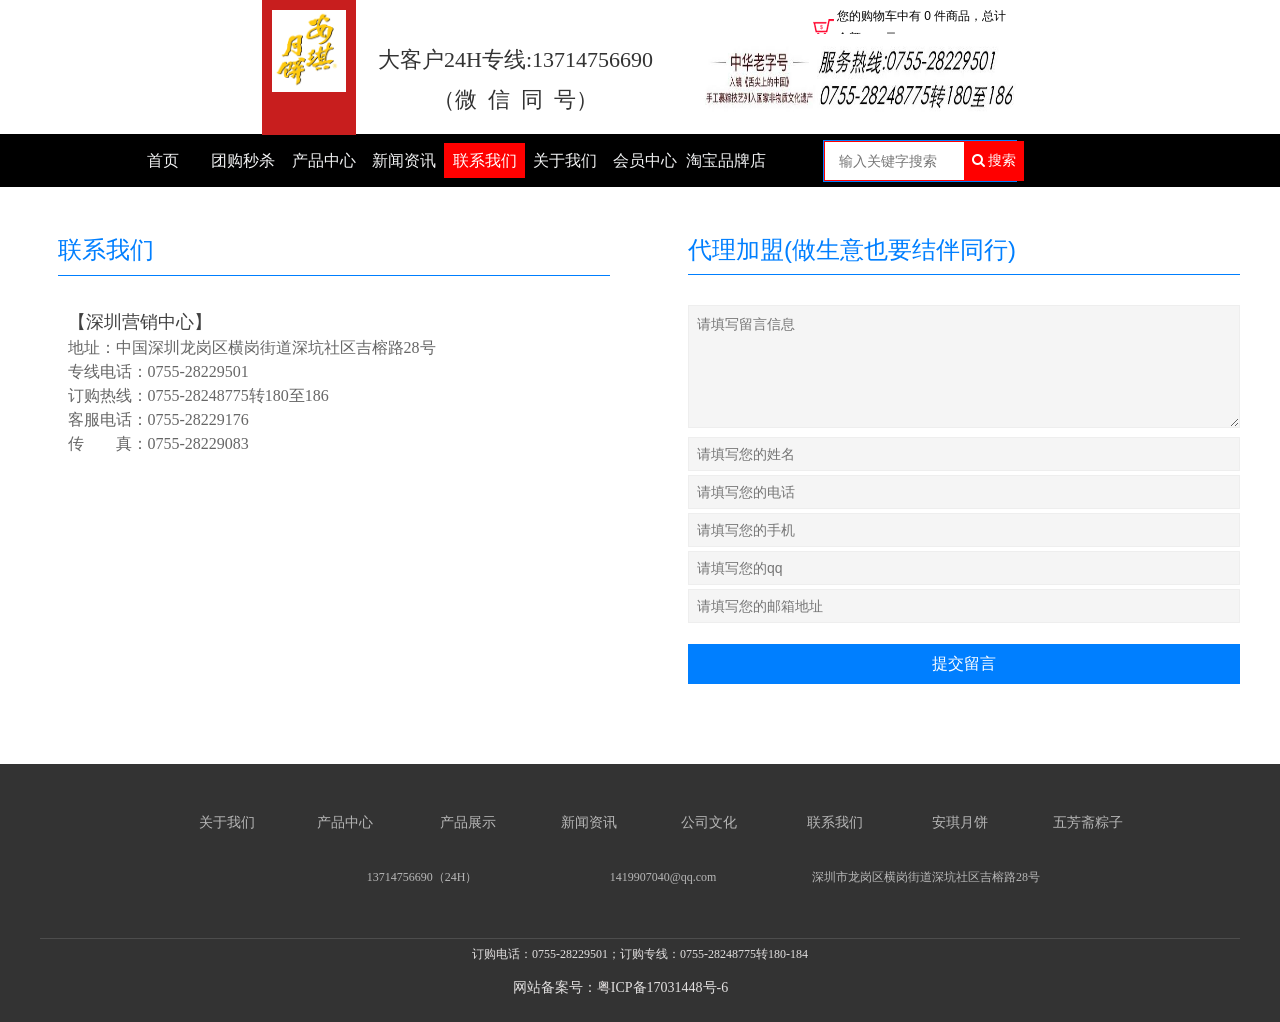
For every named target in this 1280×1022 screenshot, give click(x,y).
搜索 (994, 160)
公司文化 (709, 822)
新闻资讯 (404, 160)
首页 (163, 160)
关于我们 (565, 160)
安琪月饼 (960, 822)
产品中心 (324, 160)
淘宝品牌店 (726, 160)
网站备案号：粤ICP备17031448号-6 (620, 987)
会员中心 (645, 160)
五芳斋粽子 (1090, 822)
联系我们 (485, 160)
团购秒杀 (243, 160)
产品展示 (468, 822)
